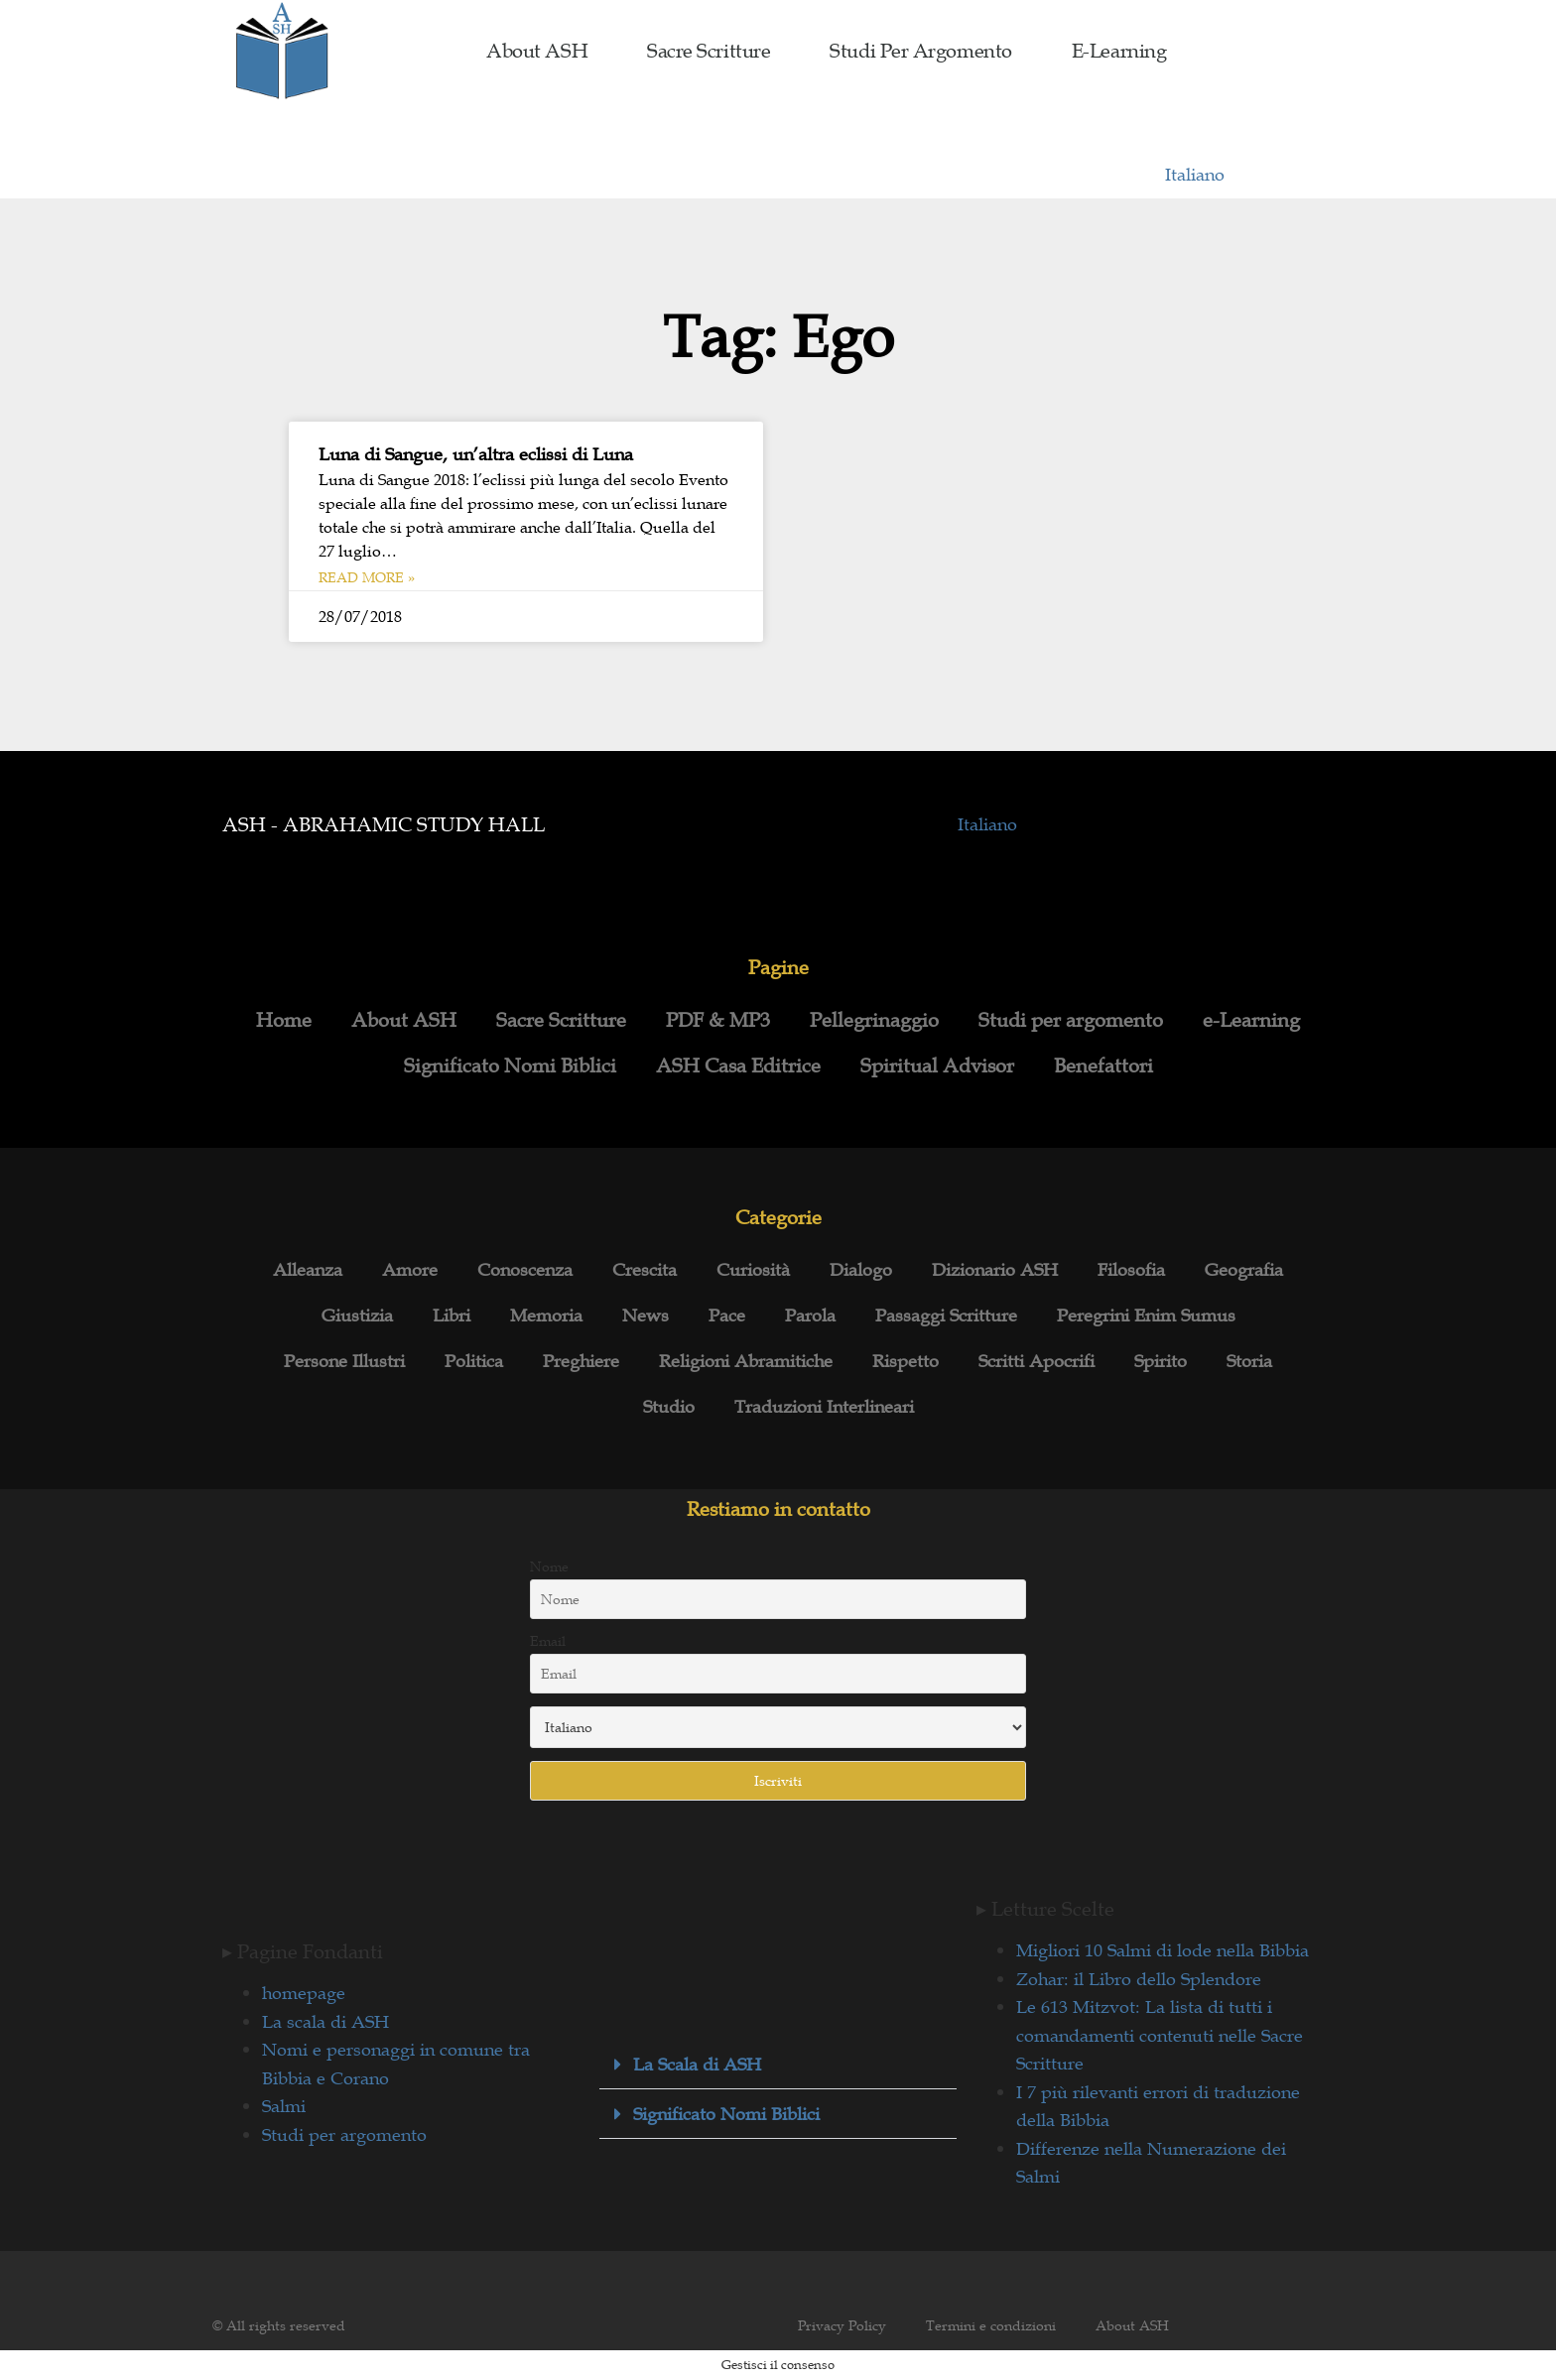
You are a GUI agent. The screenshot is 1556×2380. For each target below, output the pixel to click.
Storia (1249, 1361)
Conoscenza (525, 1270)
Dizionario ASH (995, 1270)
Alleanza (307, 1270)
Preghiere (581, 1361)
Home (284, 1020)
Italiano (1195, 175)
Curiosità (753, 1270)
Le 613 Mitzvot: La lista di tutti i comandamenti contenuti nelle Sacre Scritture (1159, 2035)
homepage (303, 1993)
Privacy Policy (842, 2325)
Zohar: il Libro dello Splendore (1138, 1979)
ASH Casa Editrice (738, 1065)
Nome (549, 1566)
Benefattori (1103, 1065)
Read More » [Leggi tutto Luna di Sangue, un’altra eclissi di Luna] (367, 577)
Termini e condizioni (991, 2325)
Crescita (644, 1270)
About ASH (536, 51)
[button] (778, 2064)
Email (548, 1641)
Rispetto (905, 1361)
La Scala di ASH (697, 2064)
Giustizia (357, 1315)
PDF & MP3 (718, 1020)
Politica (474, 1361)
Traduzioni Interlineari (824, 1407)
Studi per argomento (920, 51)
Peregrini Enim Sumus (1146, 1315)
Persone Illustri (344, 1361)
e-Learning (1119, 51)
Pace (727, 1315)
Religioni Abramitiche (746, 1361)
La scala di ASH (325, 2022)
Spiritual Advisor (937, 1065)
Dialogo (861, 1270)
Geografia (1244, 1270)
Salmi (284, 2106)
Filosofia (1131, 1270)
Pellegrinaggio (874, 1020)
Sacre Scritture (708, 51)
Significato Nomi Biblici (510, 1065)
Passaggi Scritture (946, 1315)
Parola (810, 1315)
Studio (669, 1407)
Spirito (1160, 1361)
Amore (410, 1270)
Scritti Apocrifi (1036, 1361)
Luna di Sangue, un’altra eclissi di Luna (476, 454)
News (645, 1315)
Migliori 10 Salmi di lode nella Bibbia (1162, 1950)
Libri (451, 1315)
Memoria (546, 1315)
